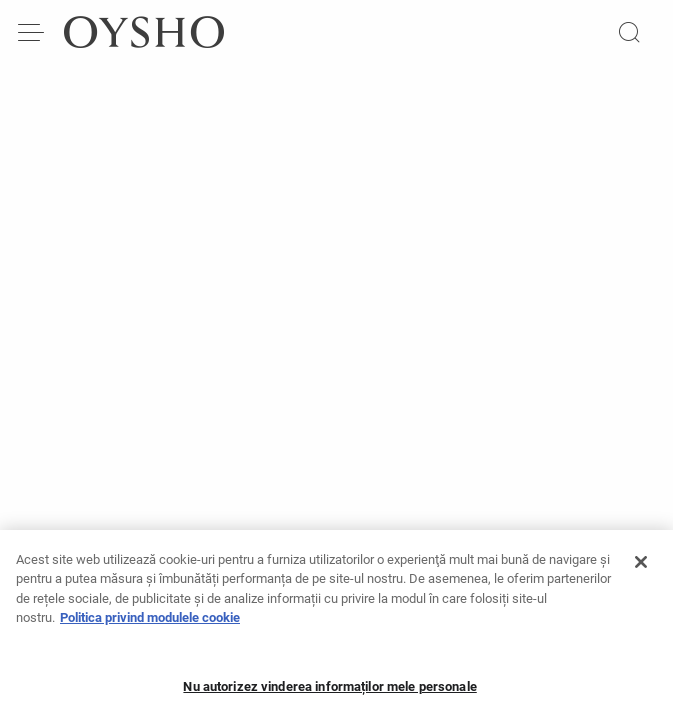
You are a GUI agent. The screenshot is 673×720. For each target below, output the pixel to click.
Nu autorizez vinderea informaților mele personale (329, 692)
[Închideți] (641, 568)
